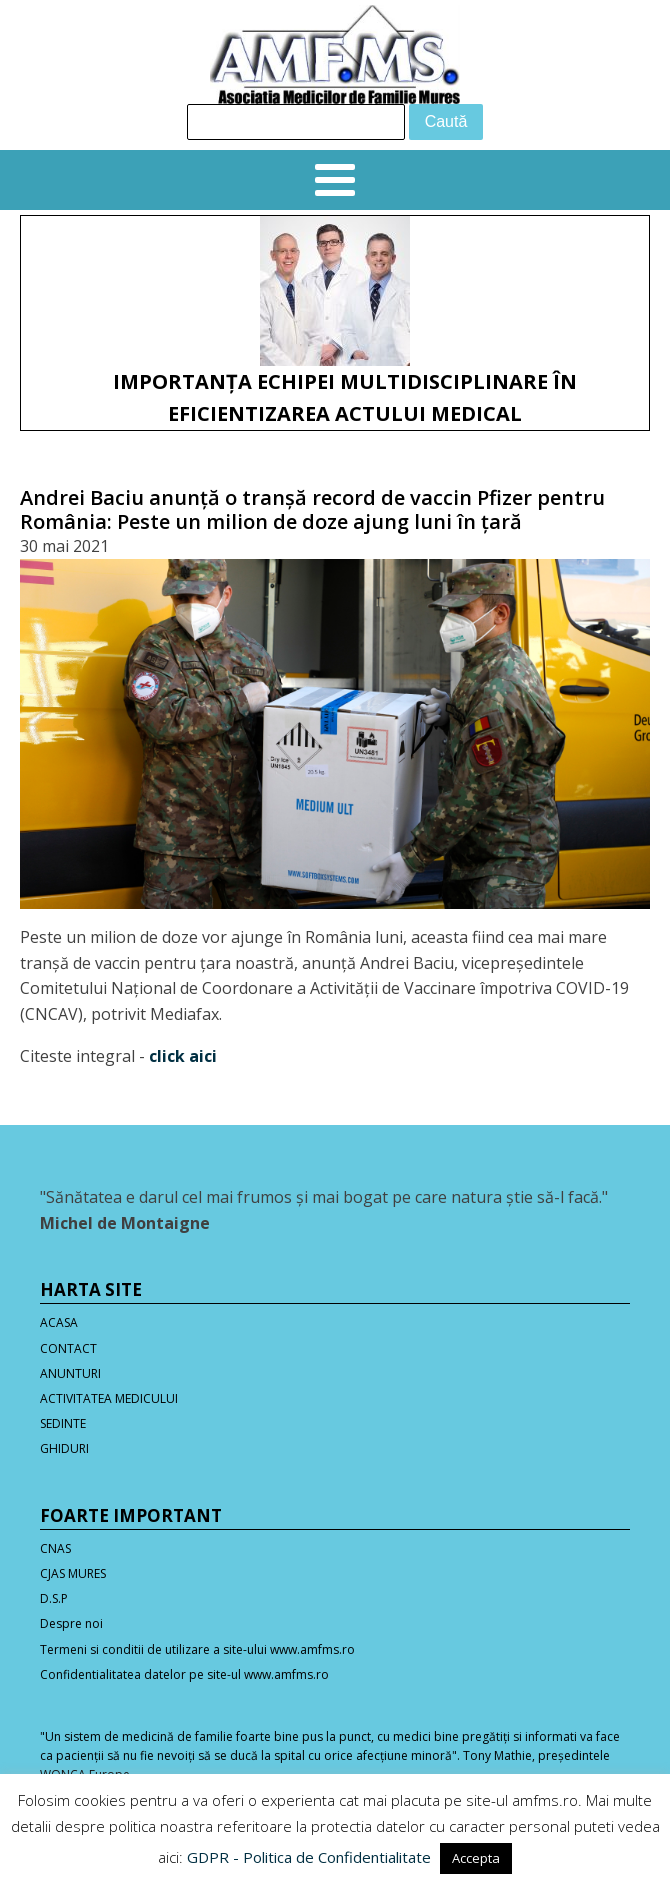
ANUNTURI (70, 1373)
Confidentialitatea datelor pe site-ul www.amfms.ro (184, 1674)
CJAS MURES (73, 1573)
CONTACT (68, 1348)
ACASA (59, 1322)
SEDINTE (63, 1423)
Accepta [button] (476, 1858)
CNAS (55, 1548)
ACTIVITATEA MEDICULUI (109, 1398)
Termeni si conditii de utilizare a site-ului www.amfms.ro (197, 1649)
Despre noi (71, 1623)
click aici (183, 1056)
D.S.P (54, 1598)
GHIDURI (64, 1448)
